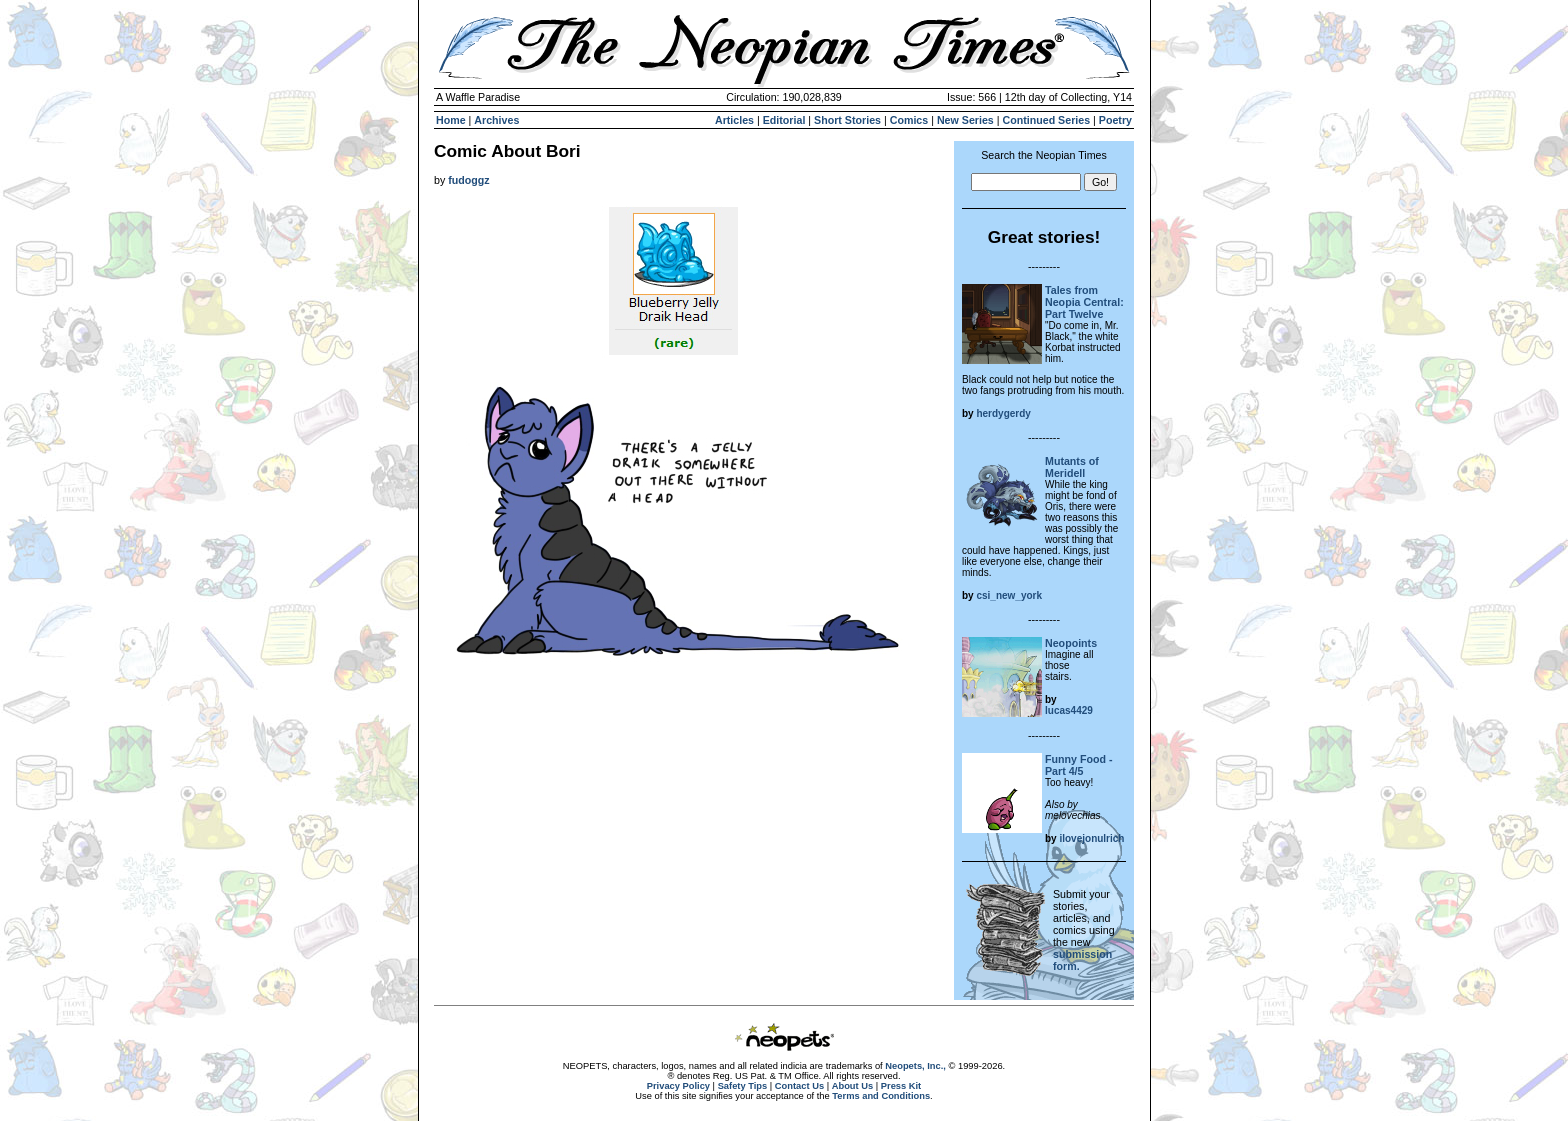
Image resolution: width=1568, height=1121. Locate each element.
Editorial (784, 120)
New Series (965, 120)
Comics (909, 120)
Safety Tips (743, 1086)
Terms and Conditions (881, 1096)
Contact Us (799, 1086)
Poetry (1115, 120)
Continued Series (1046, 120)
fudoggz (468, 180)
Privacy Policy (678, 1086)
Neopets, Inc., (915, 1066)
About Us (852, 1086)
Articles (734, 120)
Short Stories (847, 120)
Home (451, 120)
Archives (496, 120)
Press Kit (901, 1086)
